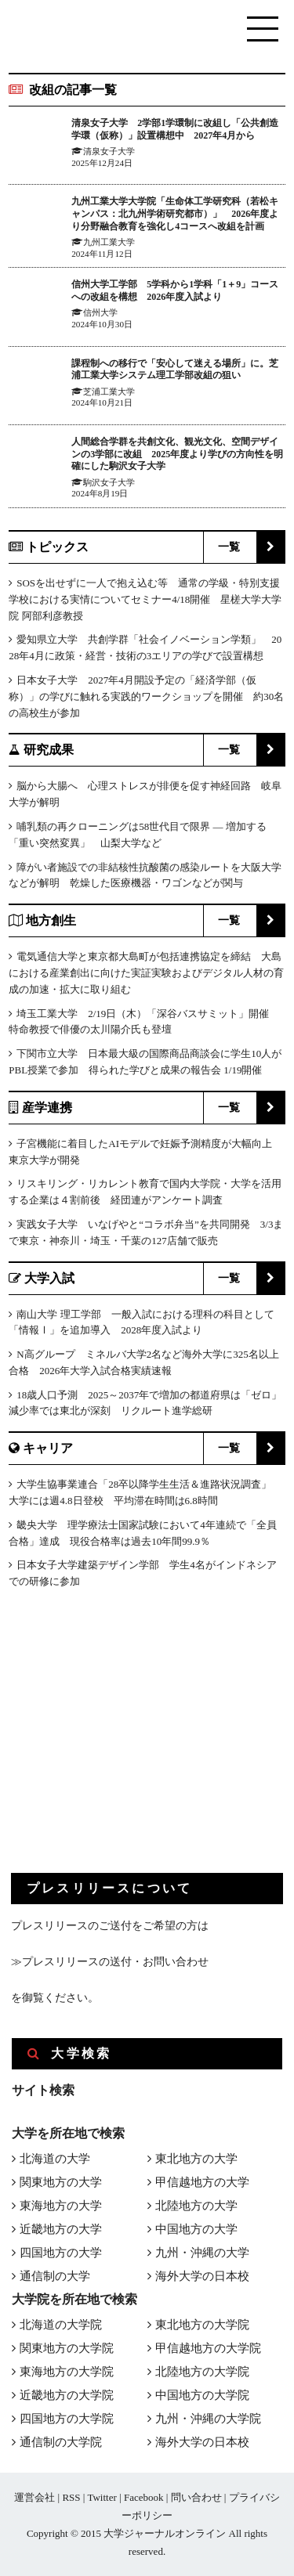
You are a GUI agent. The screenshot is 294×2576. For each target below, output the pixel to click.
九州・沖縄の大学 (202, 2252)
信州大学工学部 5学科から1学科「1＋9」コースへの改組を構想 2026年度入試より (174, 290)
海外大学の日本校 (202, 2276)
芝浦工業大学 (109, 391)
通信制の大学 (55, 2276)
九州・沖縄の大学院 (208, 2418)
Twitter (101, 2497)
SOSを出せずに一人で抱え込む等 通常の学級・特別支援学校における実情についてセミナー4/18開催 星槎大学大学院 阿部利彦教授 (145, 599)
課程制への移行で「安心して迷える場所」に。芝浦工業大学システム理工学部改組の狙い (174, 369)
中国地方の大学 (196, 2229)
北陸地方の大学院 (202, 2371)
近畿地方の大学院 (67, 2395)
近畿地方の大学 (61, 2229)
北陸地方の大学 (196, 2205)
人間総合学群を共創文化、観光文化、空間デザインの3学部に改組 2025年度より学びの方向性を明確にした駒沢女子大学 (177, 453)
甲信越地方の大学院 (208, 2348)
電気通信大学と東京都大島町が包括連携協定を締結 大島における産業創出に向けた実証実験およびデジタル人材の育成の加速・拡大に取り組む (146, 973)
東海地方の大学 (61, 2205)
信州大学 (100, 312)
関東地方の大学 (61, 2182)
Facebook (144, 2497)
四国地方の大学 (61, 2252)
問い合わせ (196, 2497)
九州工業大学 (109, 242)
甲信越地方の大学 (202, 2182)
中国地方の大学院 (202, 2395)
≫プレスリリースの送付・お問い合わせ (110, 1962)
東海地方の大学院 (67, 2371)
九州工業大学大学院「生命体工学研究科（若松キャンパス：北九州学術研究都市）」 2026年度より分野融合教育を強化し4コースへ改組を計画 (174, 213)
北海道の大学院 (61, 2324)
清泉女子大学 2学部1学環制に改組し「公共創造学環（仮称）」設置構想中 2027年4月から (174, 129)
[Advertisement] (128, 1744)
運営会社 (34, 2497)
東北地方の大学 (196, 2158)
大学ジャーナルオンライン (164, 2533)
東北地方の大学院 (202, 2324)
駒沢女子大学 (109, 482)
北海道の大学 (55, 2158)
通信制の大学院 (61, 2442)
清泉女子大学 (109, 151)
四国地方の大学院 (67, 2418)
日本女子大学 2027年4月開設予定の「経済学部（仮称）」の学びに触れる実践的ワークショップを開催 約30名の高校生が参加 (146, 696)
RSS (71, 2497)
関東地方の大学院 (67, 2348)
